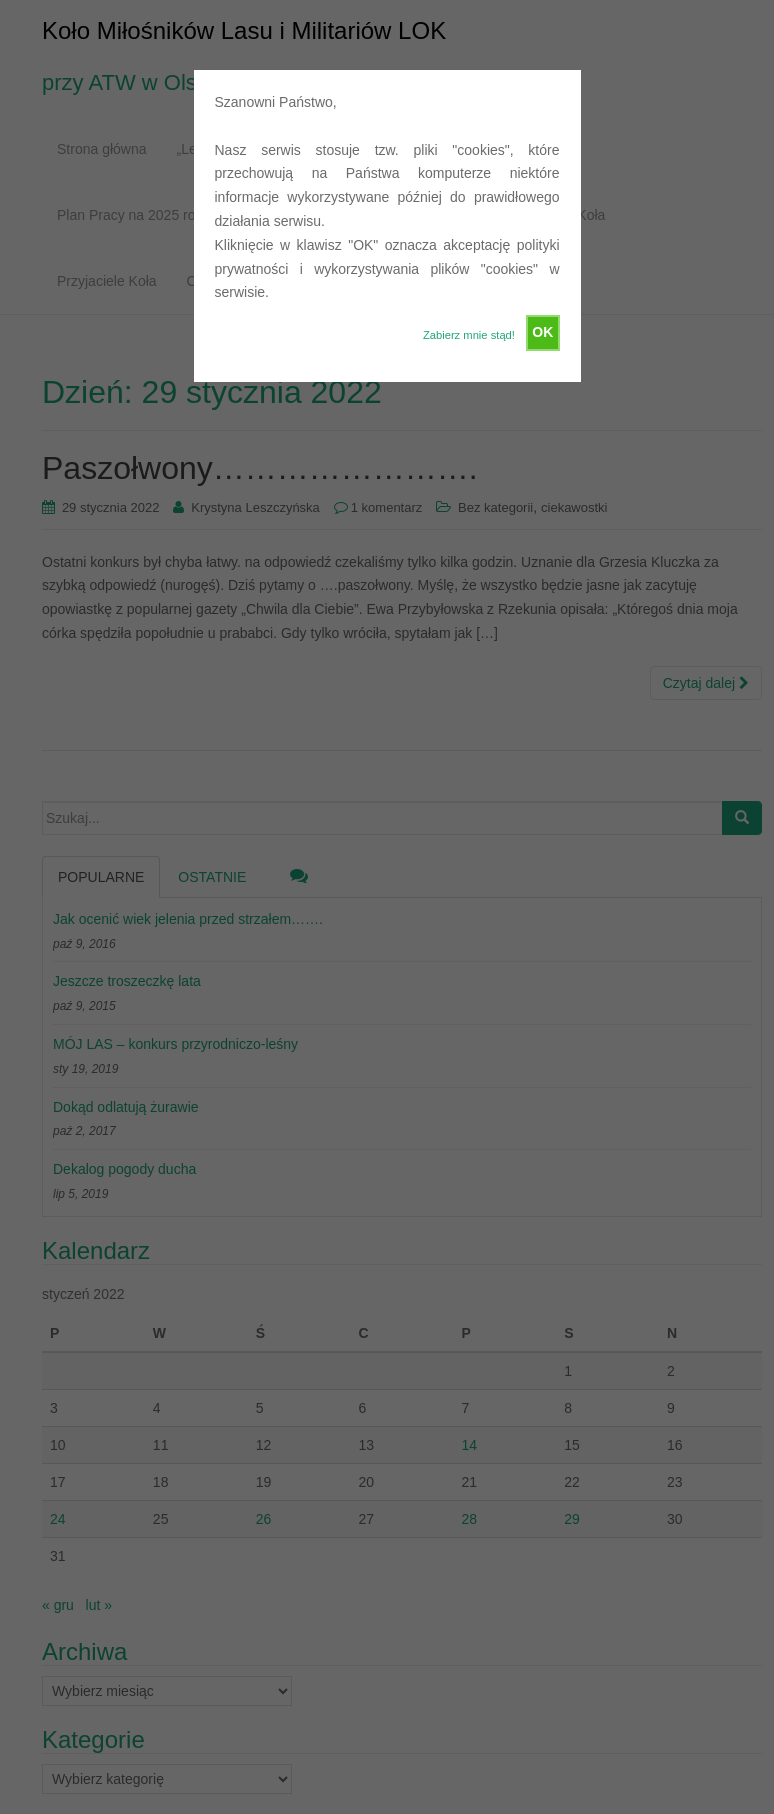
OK (542, 332)
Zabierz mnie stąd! (469, 335)
